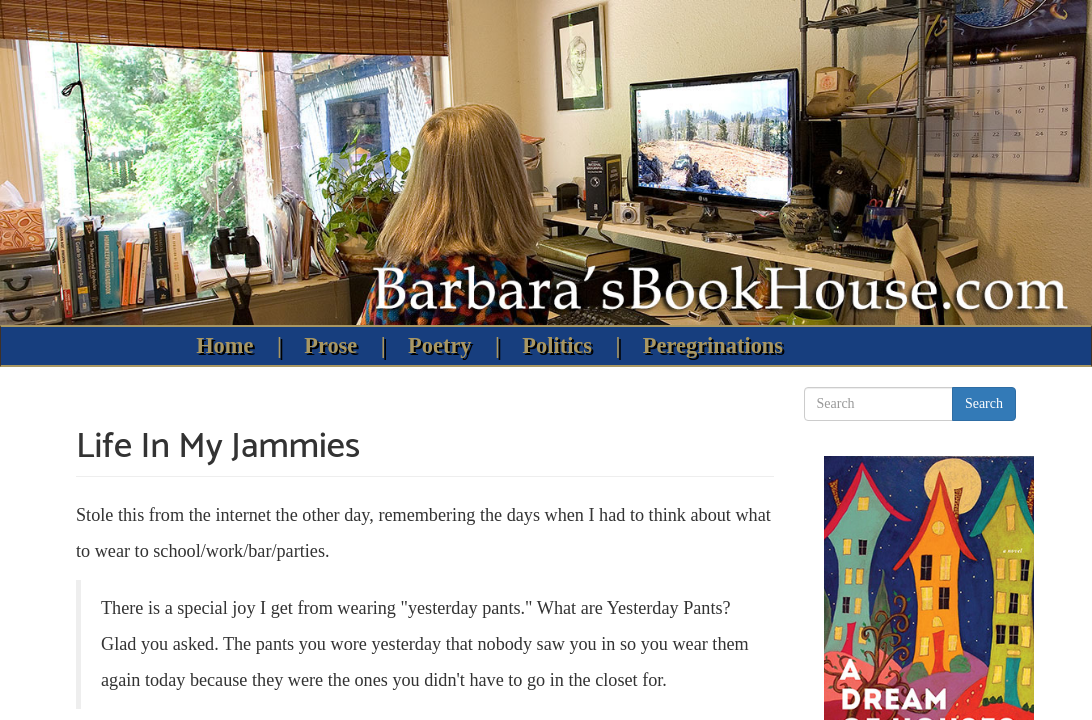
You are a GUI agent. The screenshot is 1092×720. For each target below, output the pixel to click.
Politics (557, 345)
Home (224, 345)
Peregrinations (713, 345)
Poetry (439, 345)
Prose (330, 345)
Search (984, 403)
